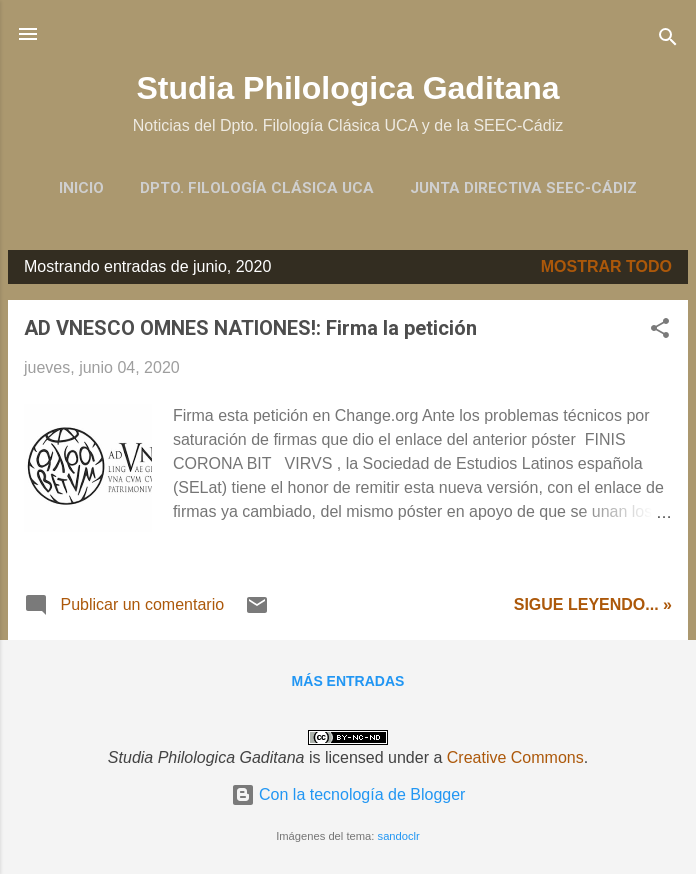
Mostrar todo (606, 266)
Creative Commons (515, 757)
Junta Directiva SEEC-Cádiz (523, 188)
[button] (660, 331)
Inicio (81, 188)
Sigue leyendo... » (593, 604)
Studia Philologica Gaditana (347, 88)
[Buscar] (668, 40)
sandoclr (399, 836)
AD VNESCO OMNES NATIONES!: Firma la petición (250, 328)
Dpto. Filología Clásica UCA (257, 188)
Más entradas (348, 681)
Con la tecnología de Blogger (348, 794)
